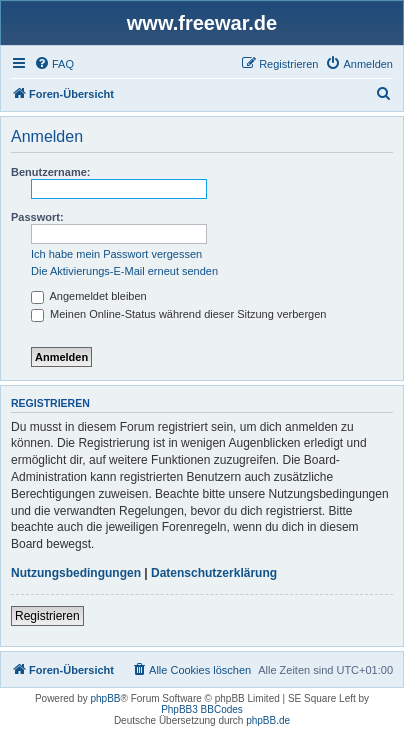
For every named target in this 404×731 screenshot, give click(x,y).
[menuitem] (54, 64)
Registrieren (47, 616)
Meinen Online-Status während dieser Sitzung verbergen (178, 314)
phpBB (106, 698)
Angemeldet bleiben (89, 296)
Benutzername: (50, 172)
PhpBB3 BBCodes (202, 709)
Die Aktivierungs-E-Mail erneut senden (124, 271)
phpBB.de (268, 720)
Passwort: (37, 217)
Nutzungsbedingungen (76, 573)
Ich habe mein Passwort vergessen (116, 254)
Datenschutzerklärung (214, 573)
